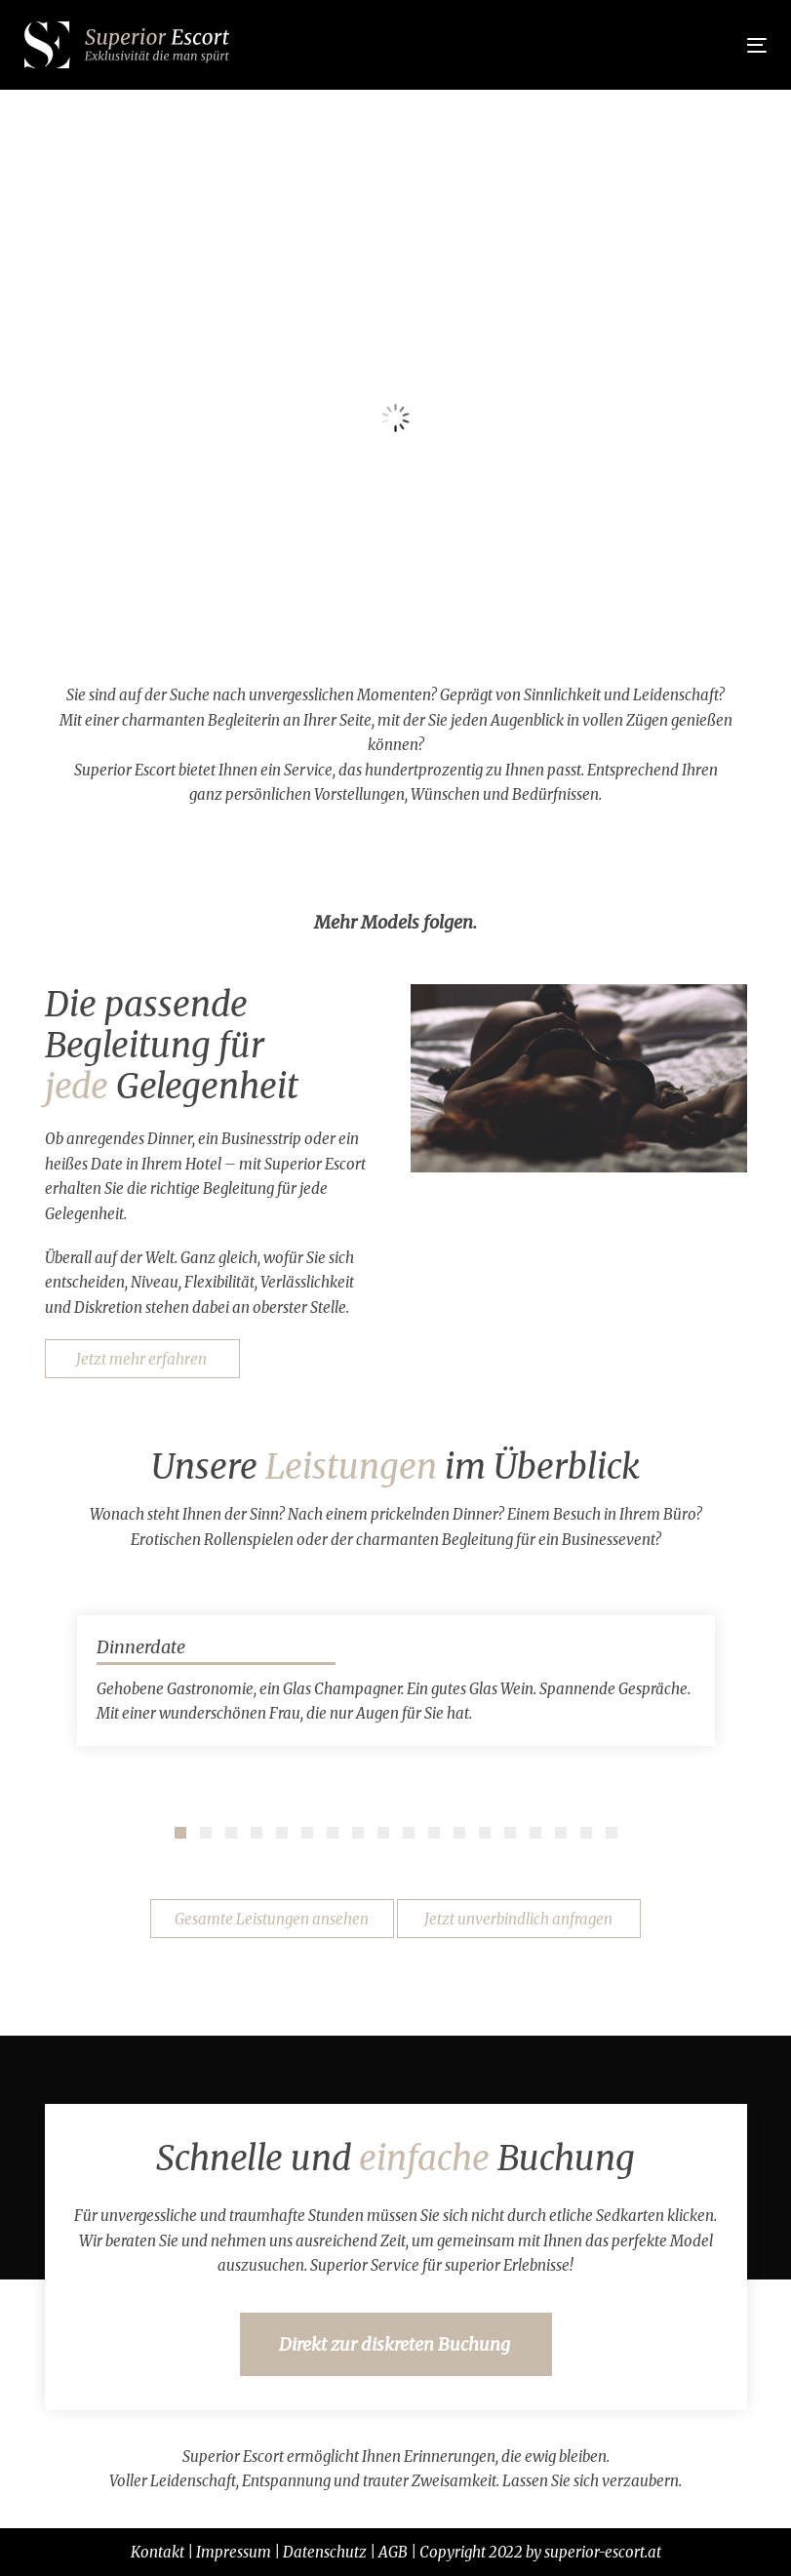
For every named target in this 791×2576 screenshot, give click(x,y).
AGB (393, 2552)
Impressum (233, 2552)
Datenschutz (325, 2552)
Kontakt (157, 2552)
